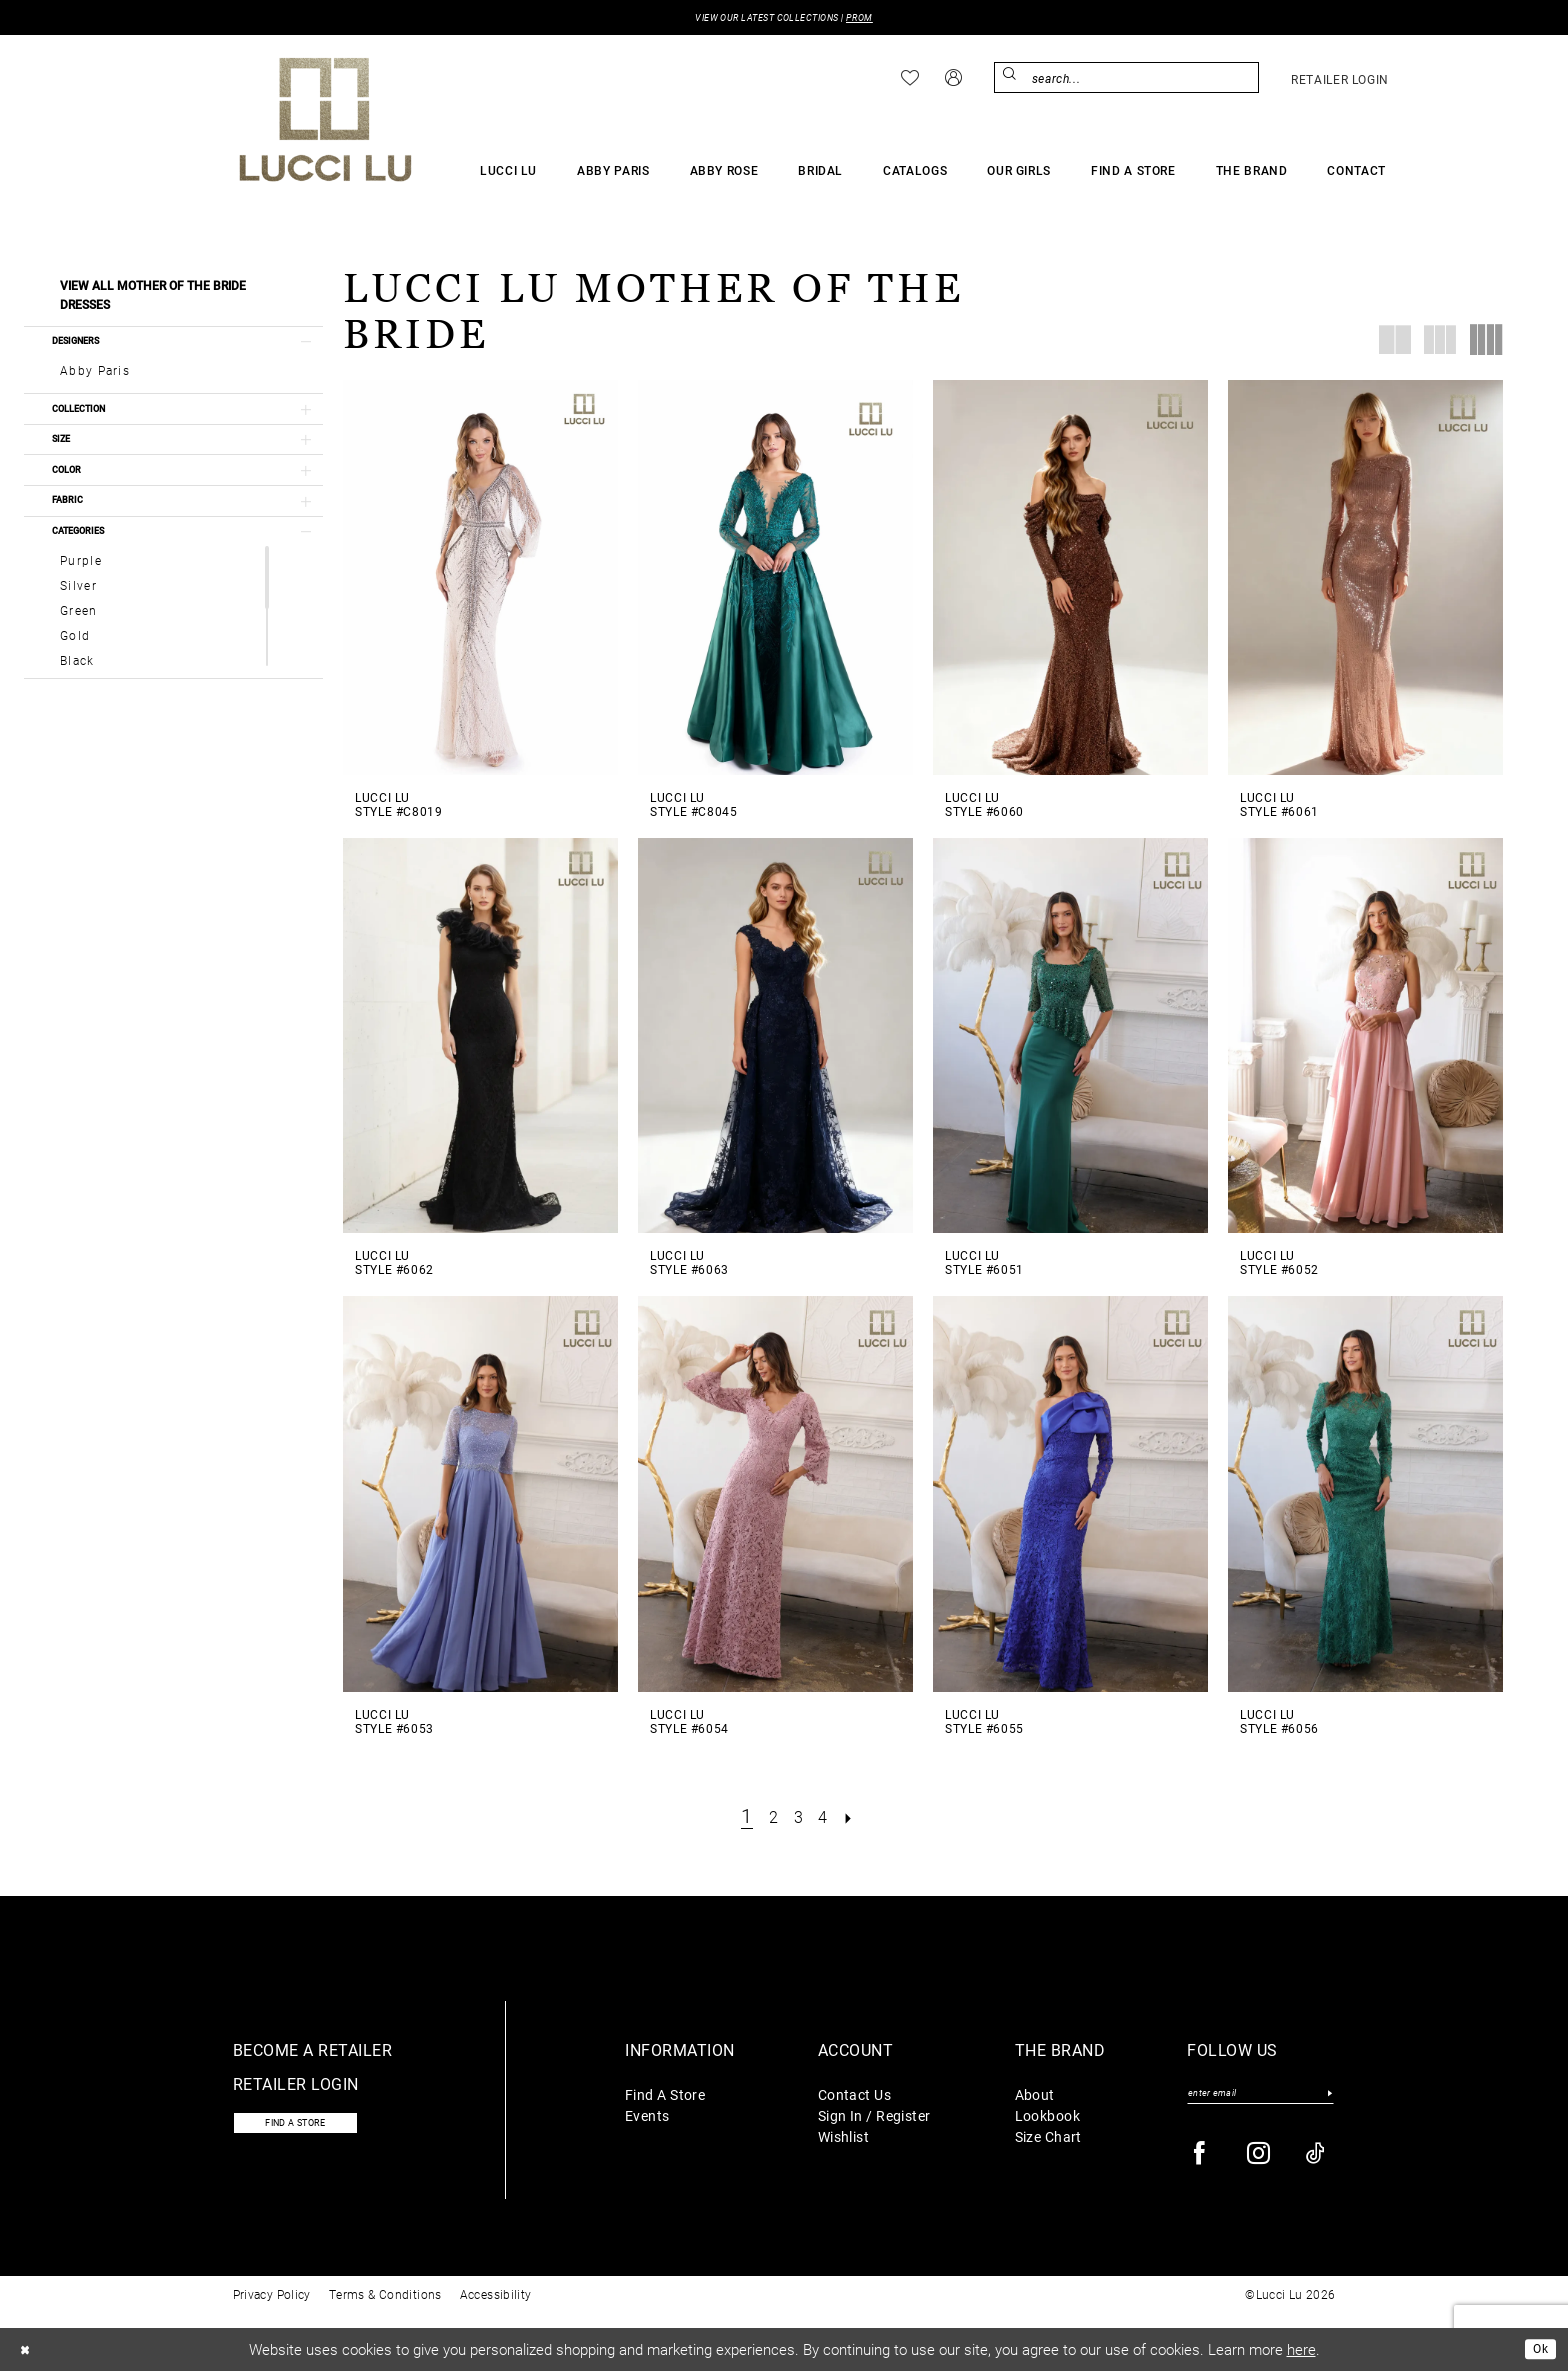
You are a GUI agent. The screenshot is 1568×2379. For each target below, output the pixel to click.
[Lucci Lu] (325, 122)
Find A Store (665, 2097)
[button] (953, 80)
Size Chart (1048, 2139)
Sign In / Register (874, 2118)
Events (647, 2118)
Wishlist (844, 2139)
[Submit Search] (1012, 80)
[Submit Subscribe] (1328, 2099)
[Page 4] (828, 1818)
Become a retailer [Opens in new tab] (313, 2052)
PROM (878, 19)
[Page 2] (769, 1818)
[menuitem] (910, 81)
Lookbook (1048, 2118)
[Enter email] (1260, 2099)
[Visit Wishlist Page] (910, 81)
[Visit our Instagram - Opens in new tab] (1259, 2161)
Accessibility (496, 2302)
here (1301, 2357)
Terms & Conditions (385, 2302)
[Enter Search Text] (1126, 80)
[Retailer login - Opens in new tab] (1340, 81)
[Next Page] (859, 1818)
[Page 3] (799, 1818)
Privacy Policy (272, 2302)
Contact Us (854, 2097)
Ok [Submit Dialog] (1536, 2356)
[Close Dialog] (29, 2357)
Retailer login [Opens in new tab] (296, 2086)
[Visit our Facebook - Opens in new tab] (1200, 2161)
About (1035, 2097)
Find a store (313, 2130)
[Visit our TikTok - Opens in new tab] (1316, 2161)
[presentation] (480, 580)
